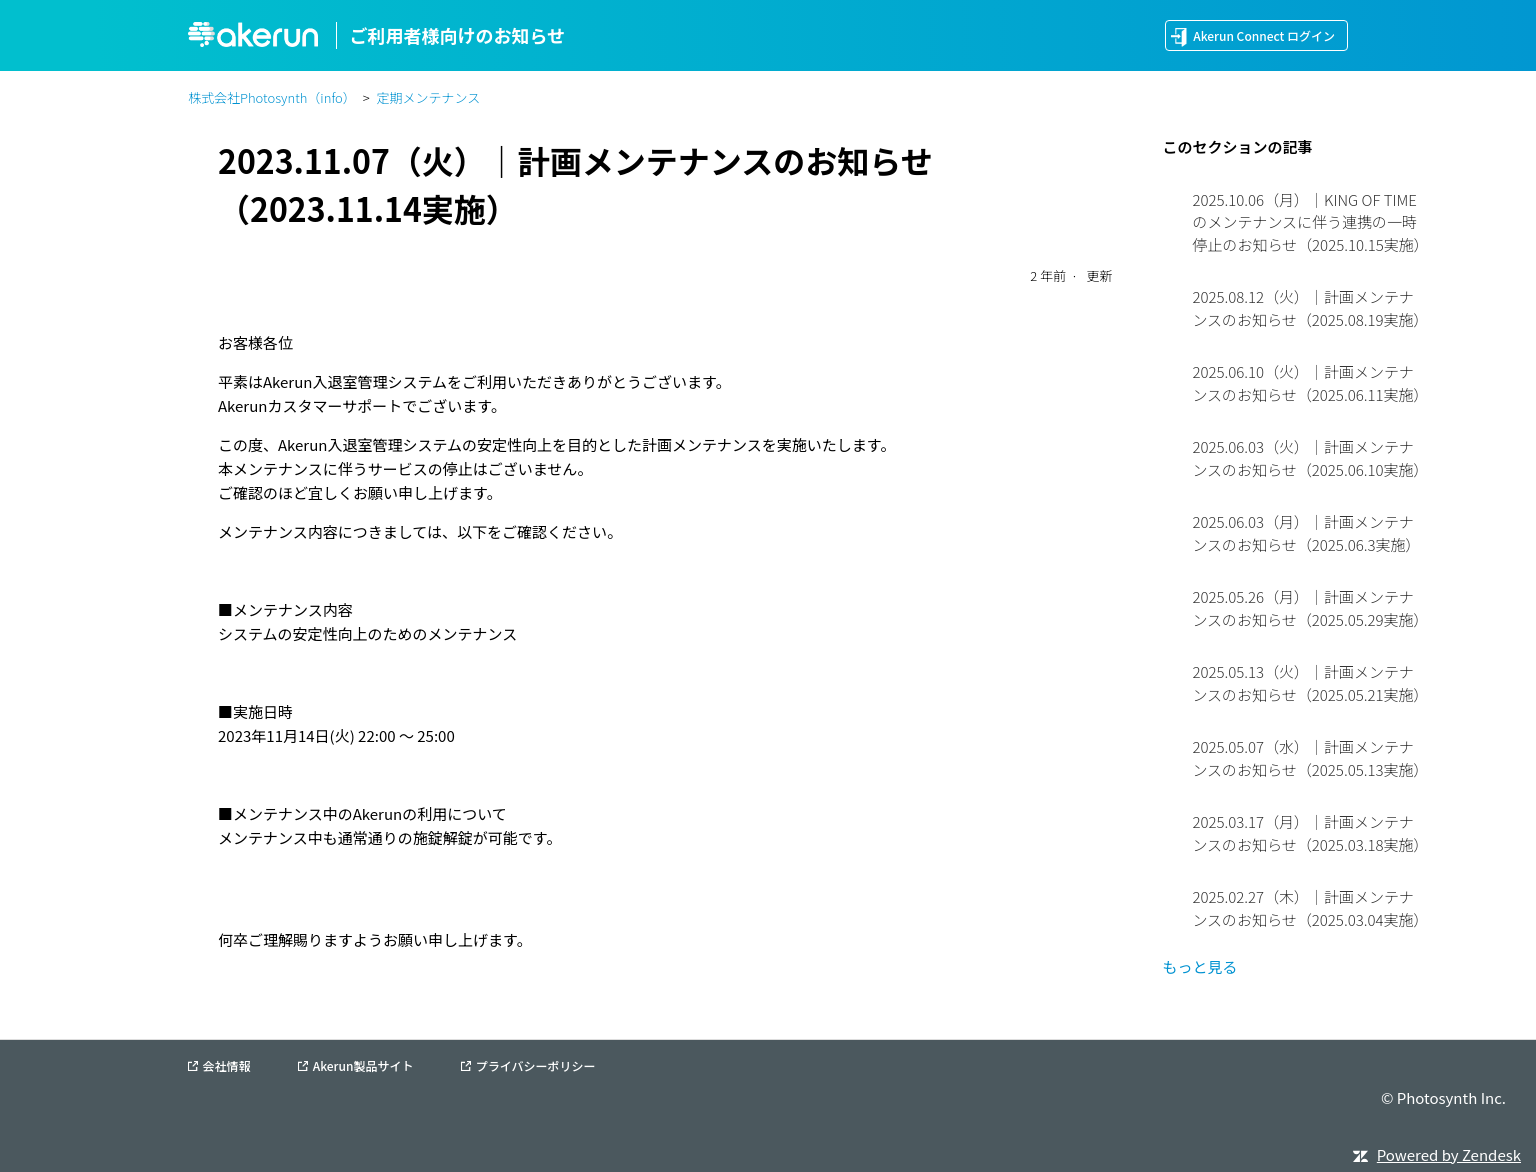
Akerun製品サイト (363, 1066)
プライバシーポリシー (536, 1066)
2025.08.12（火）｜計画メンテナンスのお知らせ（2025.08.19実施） (1310, 308)
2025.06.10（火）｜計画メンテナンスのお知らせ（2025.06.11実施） (1310, 383)
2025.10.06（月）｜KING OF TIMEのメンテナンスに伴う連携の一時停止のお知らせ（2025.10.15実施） (1310, 222)
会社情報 (226, 1066)
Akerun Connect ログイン (1264, 35)
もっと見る (1199, 966)
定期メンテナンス (429, 97)
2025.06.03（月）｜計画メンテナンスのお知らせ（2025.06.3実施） (1306, 533)
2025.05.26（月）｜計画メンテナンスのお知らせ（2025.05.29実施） (1310, 608)
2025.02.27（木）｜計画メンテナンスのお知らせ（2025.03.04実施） (1310, 908)
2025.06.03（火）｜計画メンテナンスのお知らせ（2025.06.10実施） (1310, 458)
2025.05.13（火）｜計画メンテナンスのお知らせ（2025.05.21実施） (1310, 683)
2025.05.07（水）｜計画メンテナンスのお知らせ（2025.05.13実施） (1310, 758)
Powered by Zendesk (1449, 1154)
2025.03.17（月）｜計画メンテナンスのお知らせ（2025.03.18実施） (1310, 833)
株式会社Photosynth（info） (272, 97)
